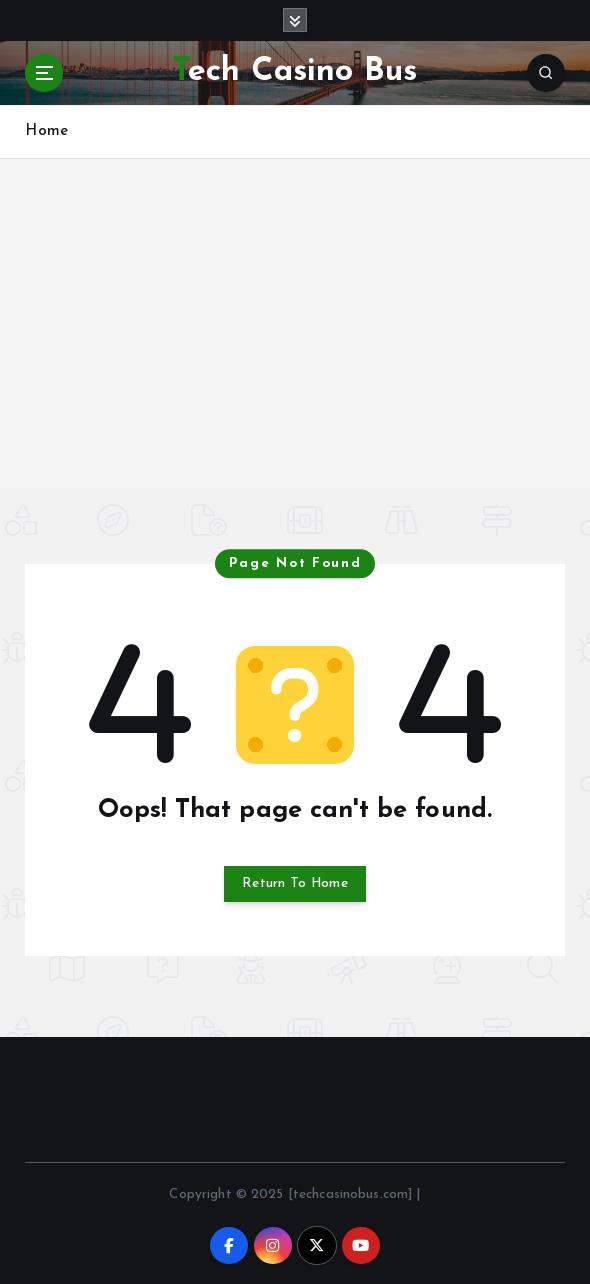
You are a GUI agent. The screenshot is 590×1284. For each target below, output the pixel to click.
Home (46, 131)
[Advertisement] (295, 348)
